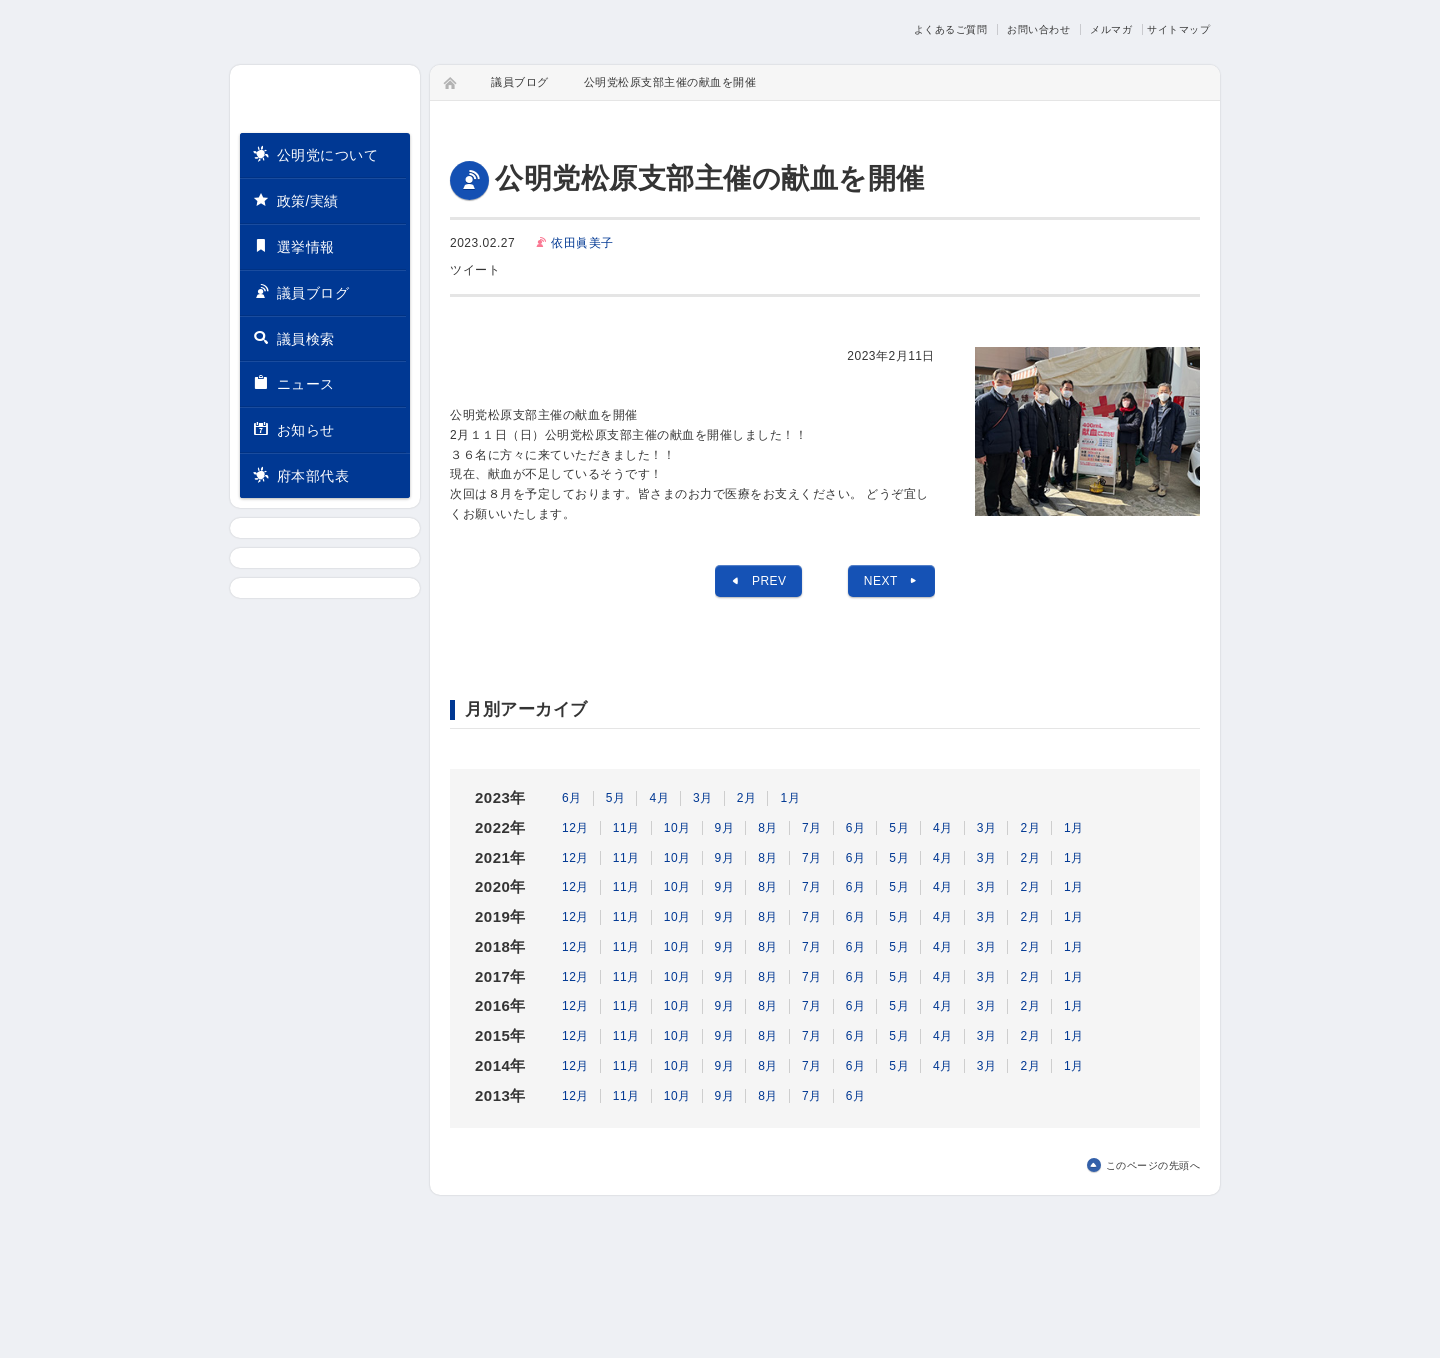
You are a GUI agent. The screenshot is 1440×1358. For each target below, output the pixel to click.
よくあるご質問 (951, 29)
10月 (677, 828)
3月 (703, 798)
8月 (768, 828)
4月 (659, 798)
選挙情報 (294, 245)
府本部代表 (301, 475)
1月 (790, 798)
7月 (812, 828)
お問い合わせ (1038, 29)
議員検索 (294, 337)
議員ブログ (301, 291)
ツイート (475, 270)
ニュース (294, 383)
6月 (572, 798)
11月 (626, 828)
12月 (575, 828)
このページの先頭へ (1153, 1165)
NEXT (892, 581)
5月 (616, 798)
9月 (725, 828)
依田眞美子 (582, 243)
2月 (747, 798)
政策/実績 (296, 199)
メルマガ (1111, 29)
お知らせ (294, 429)
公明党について (315, 153)
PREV (758, 581)
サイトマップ (1178, 29)
